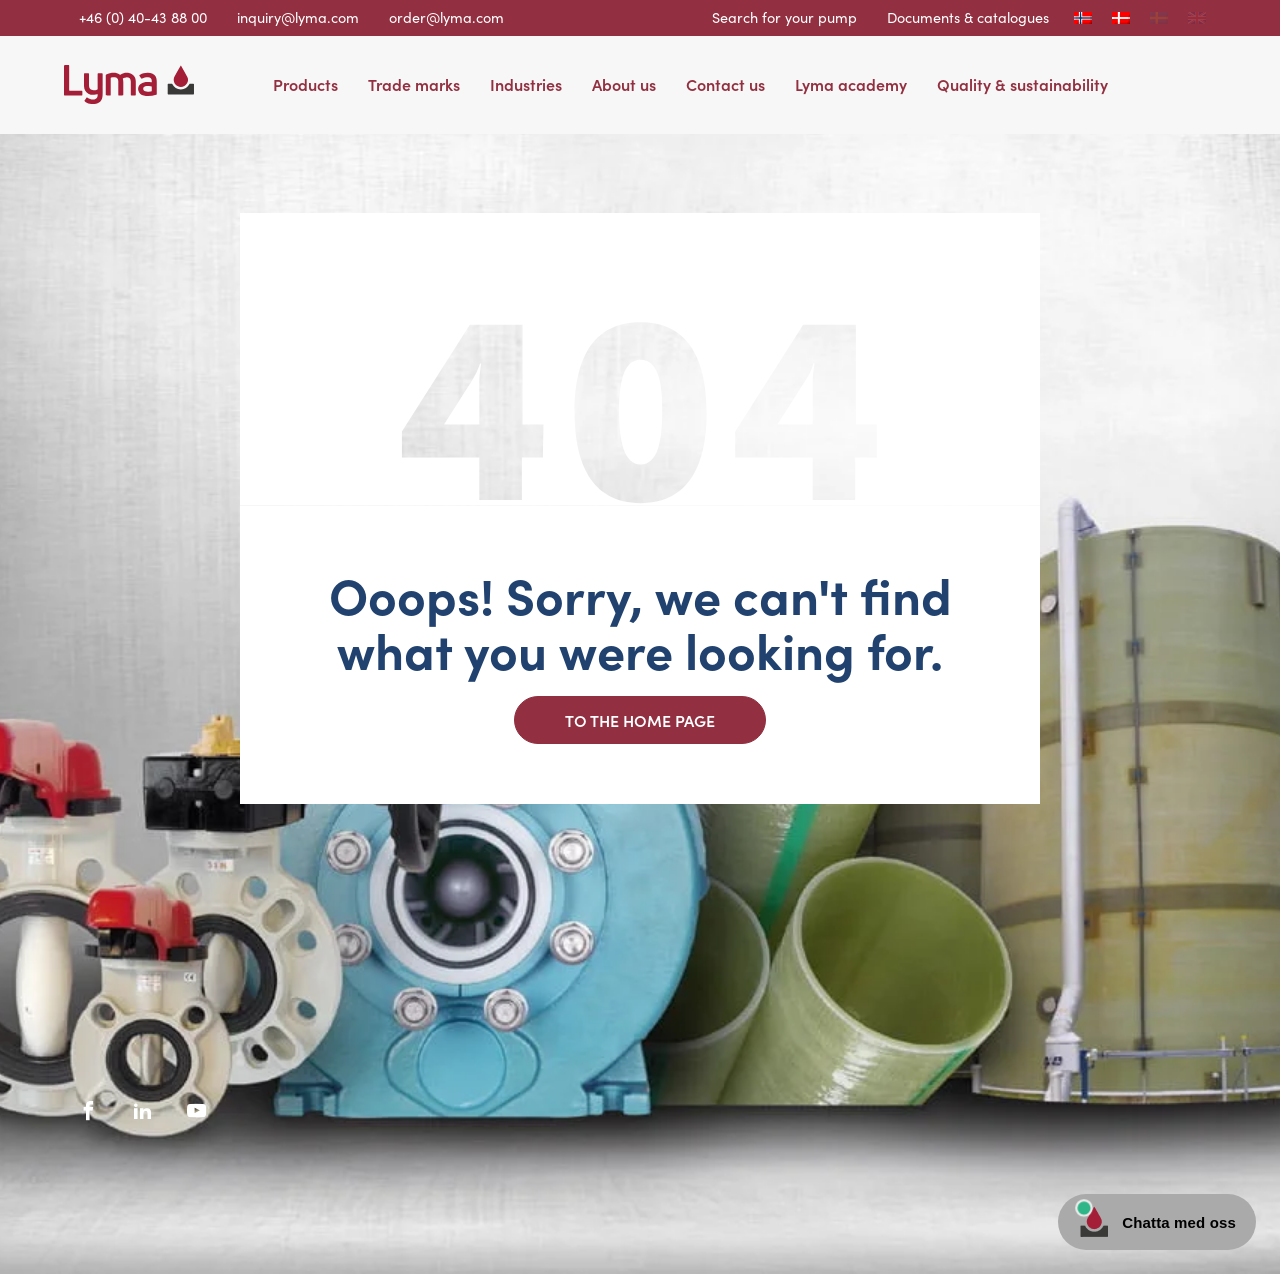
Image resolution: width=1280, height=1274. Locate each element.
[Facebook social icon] (89, 1111)
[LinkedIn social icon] (143, 1111)
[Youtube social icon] (197, 1111)
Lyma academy (851, 84)
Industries (526, 84)
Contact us (725, 84)
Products (305, 84)
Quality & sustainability (1022, 84)
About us (624, 84)
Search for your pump (784, 17)
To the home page (640, 720)
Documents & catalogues (968, 17)
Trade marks (414, 84)
